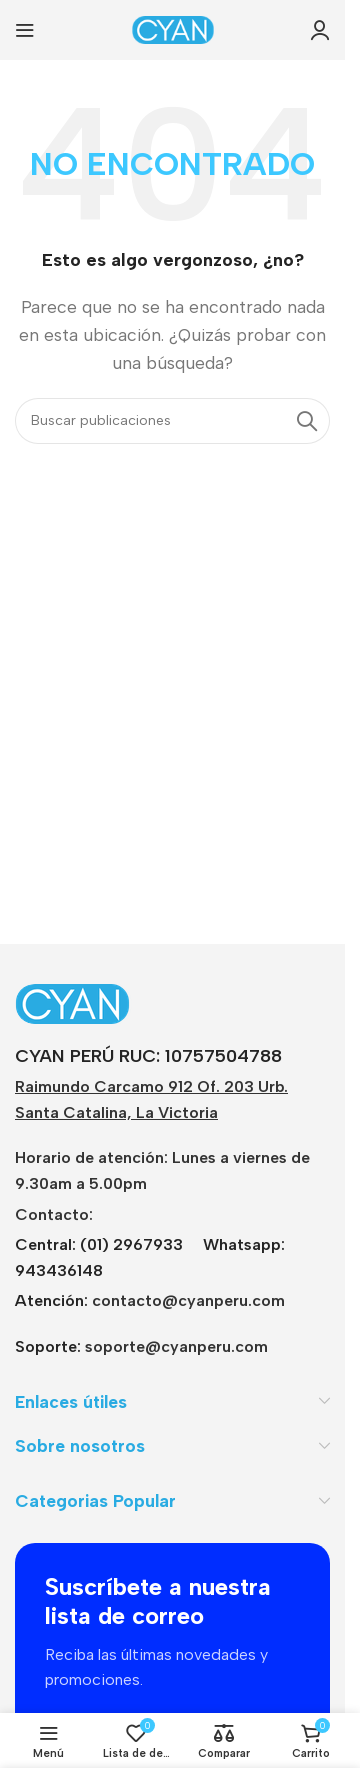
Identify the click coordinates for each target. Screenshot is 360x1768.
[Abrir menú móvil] (25, 30)
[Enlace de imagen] (140, 1002)
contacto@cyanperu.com (188, 1300)
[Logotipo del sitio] (173, 28)
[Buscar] (172, 421)
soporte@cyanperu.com (176, 1346)
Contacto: (54, 1214)
